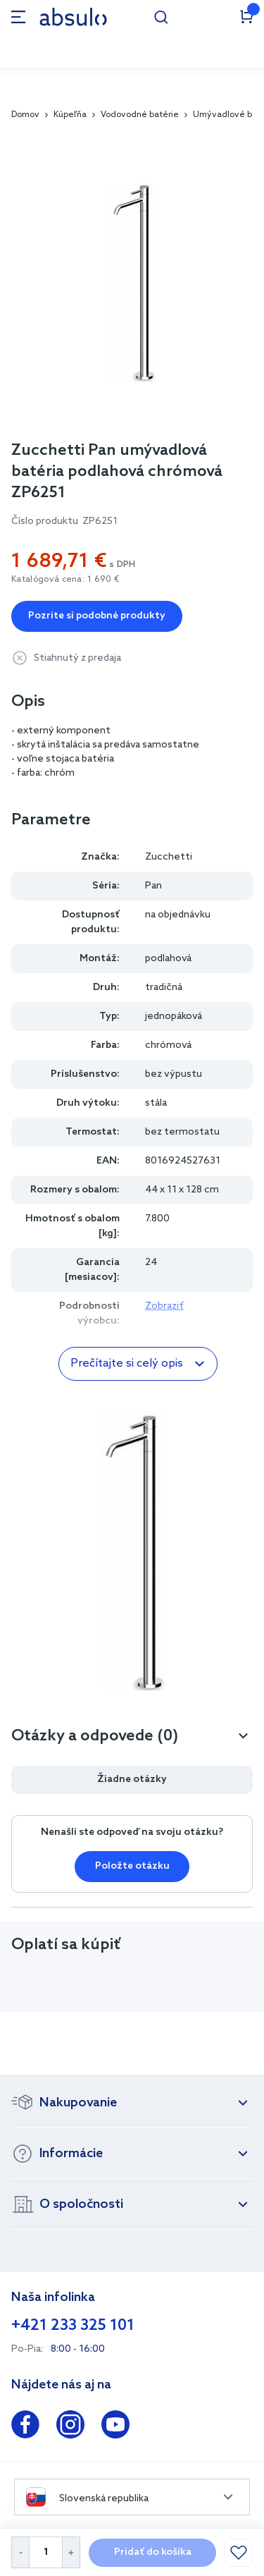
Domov (25, 115)
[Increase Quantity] (71, 2552)
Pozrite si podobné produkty (96, 616)
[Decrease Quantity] (20, 2552)
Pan (153, 886)
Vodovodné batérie (140, 115)
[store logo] (73, 16)
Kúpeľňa (70, 115)
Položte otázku (132, 1866)
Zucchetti (168, 857)
